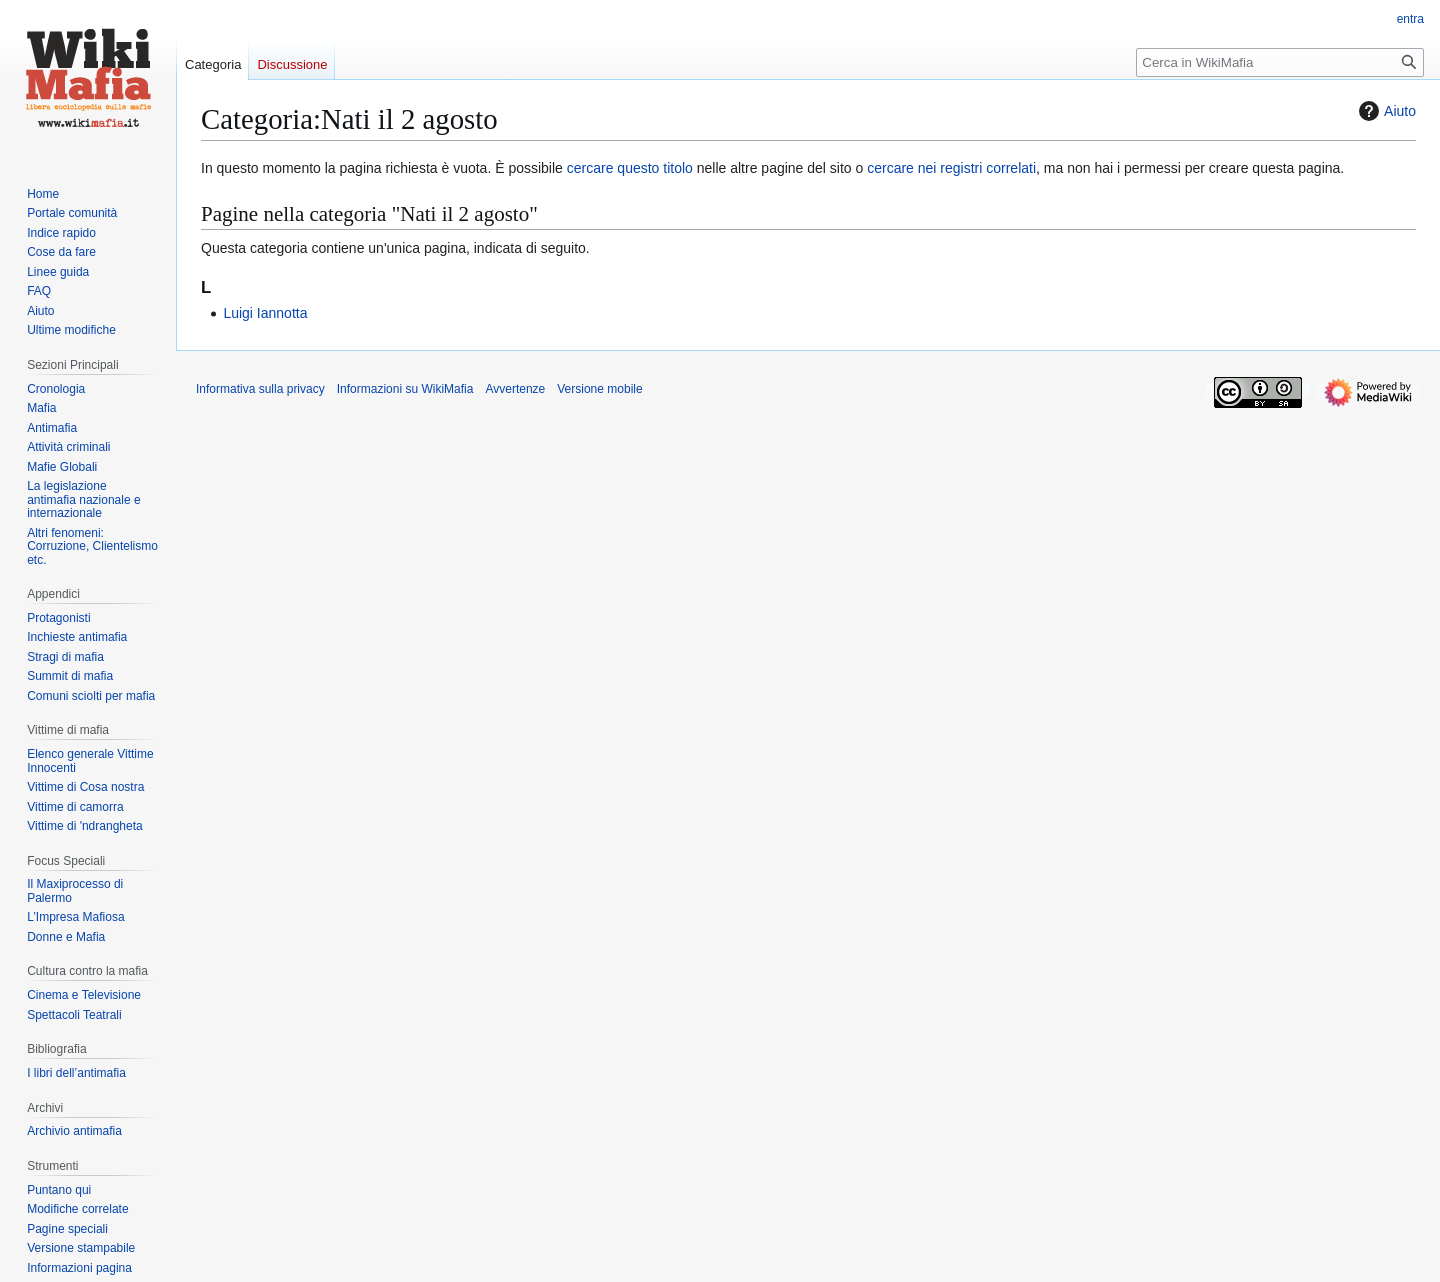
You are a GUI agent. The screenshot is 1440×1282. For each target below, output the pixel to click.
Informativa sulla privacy (260, 389)
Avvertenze (515, 389)
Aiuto (1385, 111)
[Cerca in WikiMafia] (1280, 62)
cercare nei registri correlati (951, 168)
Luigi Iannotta (265, 313)
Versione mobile (599, 389)
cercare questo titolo (630, 168)
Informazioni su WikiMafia (405, 389)
